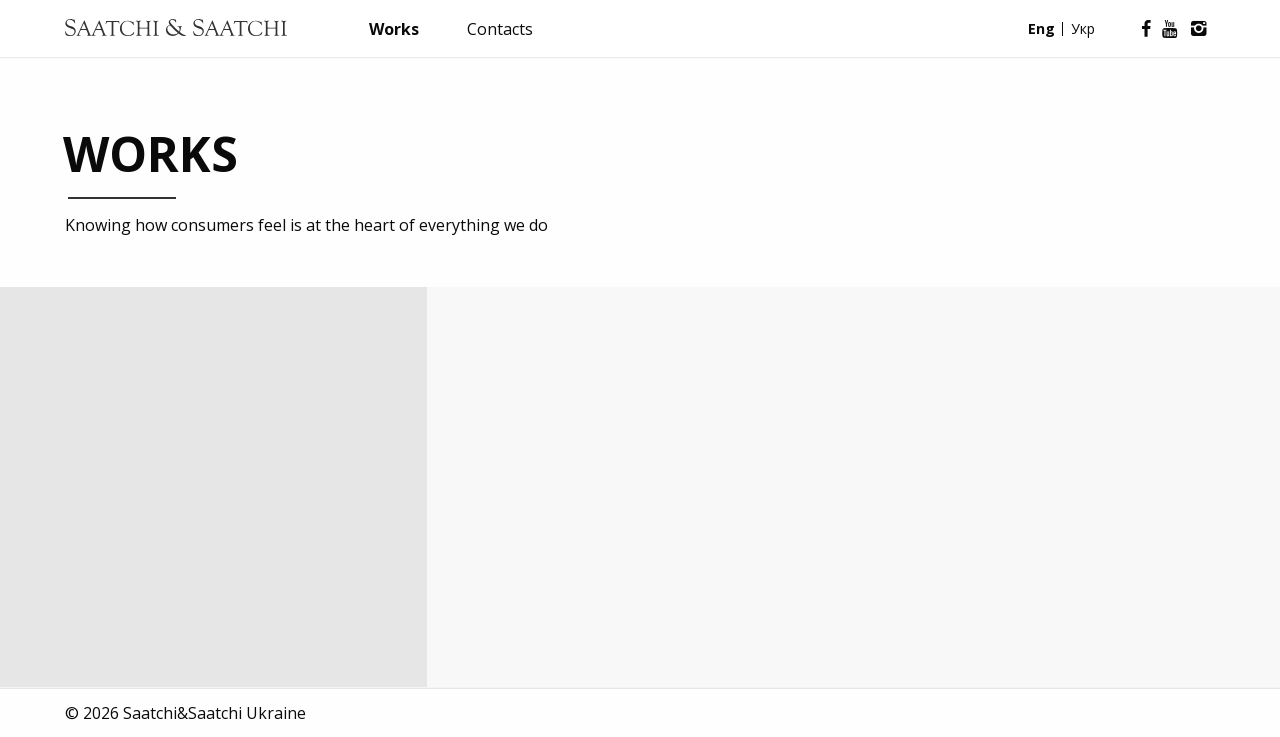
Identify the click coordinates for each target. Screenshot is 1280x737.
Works (394, 29)
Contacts (500, 29)
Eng (1041, 28)
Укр (1083, 28)
